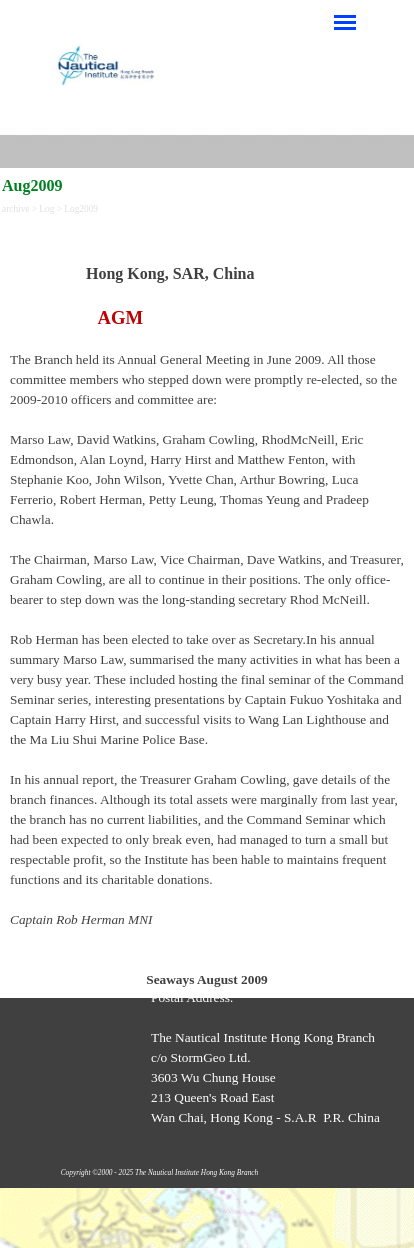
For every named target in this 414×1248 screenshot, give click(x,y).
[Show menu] (345, 22)
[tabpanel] (207, 606)
